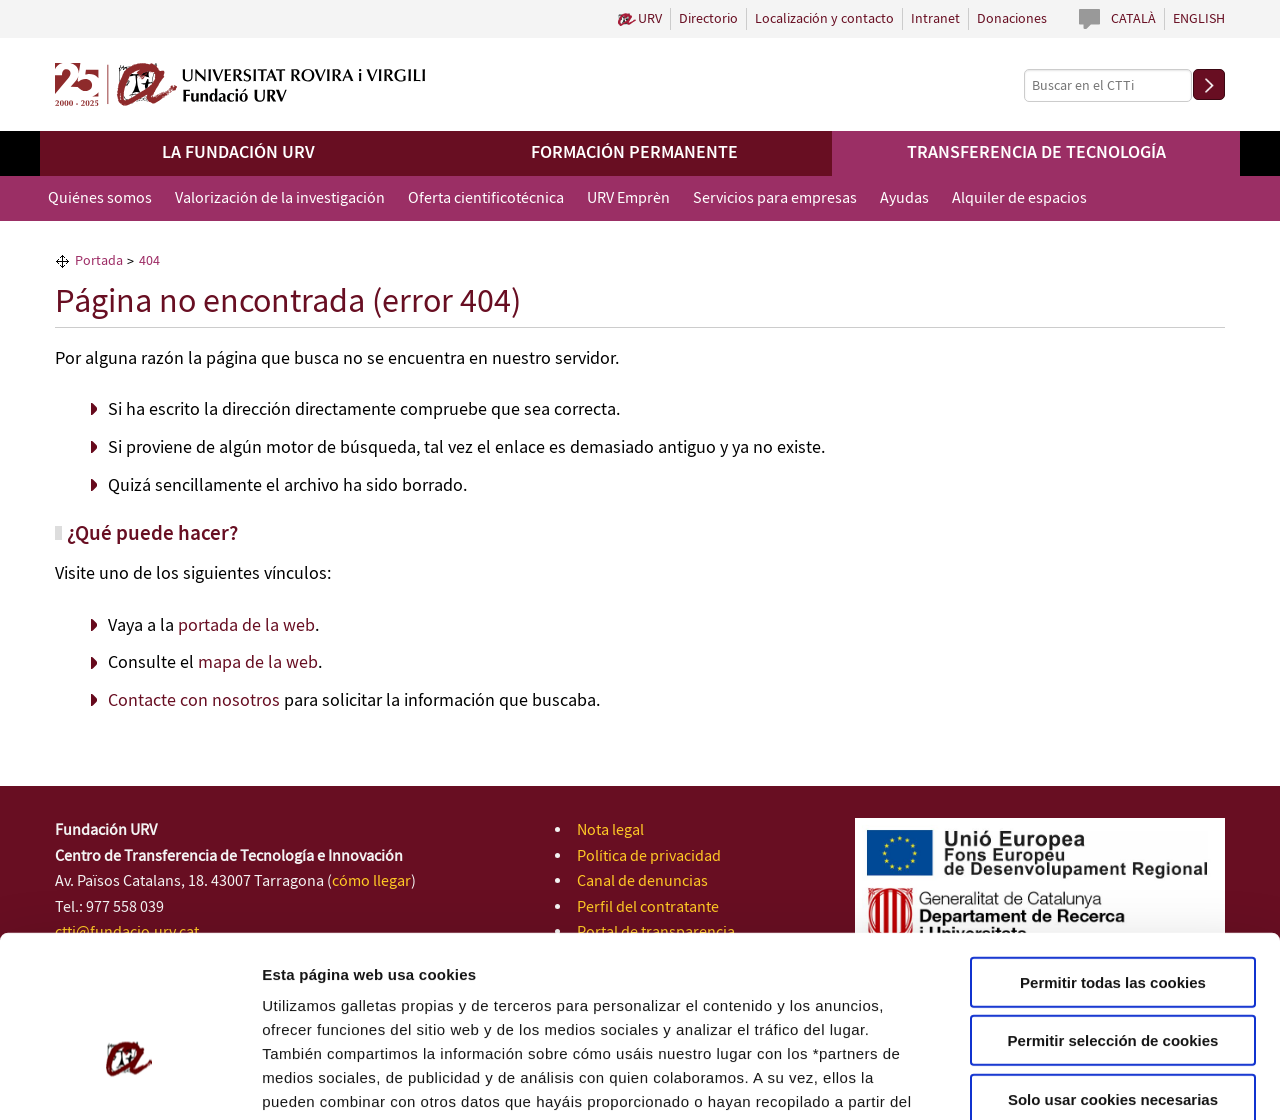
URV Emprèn (628, 198)
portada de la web (246, 626)
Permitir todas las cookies (1113, 856)
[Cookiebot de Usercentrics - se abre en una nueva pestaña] (129, 1081)
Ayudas (904, 198)
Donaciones (1012, 19)
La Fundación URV (238, 153)
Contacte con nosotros (194, 701)
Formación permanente (634, 153)
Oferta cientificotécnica (486, 198)
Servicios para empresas (775, 198)
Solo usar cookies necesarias (1113, 973)
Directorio (708, 19)
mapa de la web (258, 663)
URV (650, 19)
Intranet (935, 19)
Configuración (1067, 1080)
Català (1133, 19)
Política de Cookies (801, 999)
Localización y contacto (824, 19)
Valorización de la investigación (280, 198)
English (1199, 19)
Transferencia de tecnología (1036, 153)
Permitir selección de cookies (1113, 915)
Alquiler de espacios (1019, 198)
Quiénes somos (100, 198)
